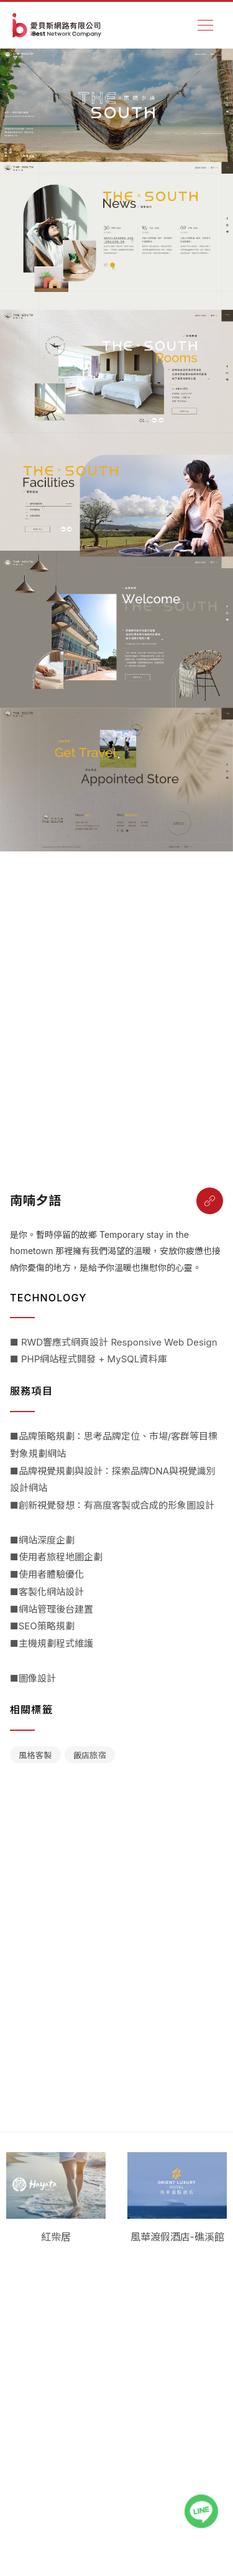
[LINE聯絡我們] (200, 2511)
